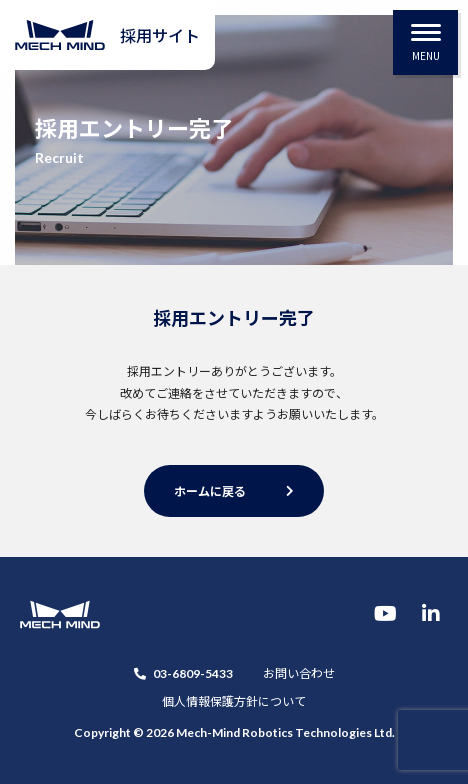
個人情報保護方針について (234, 700)
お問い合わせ (299, 672)
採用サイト (160, 35)
